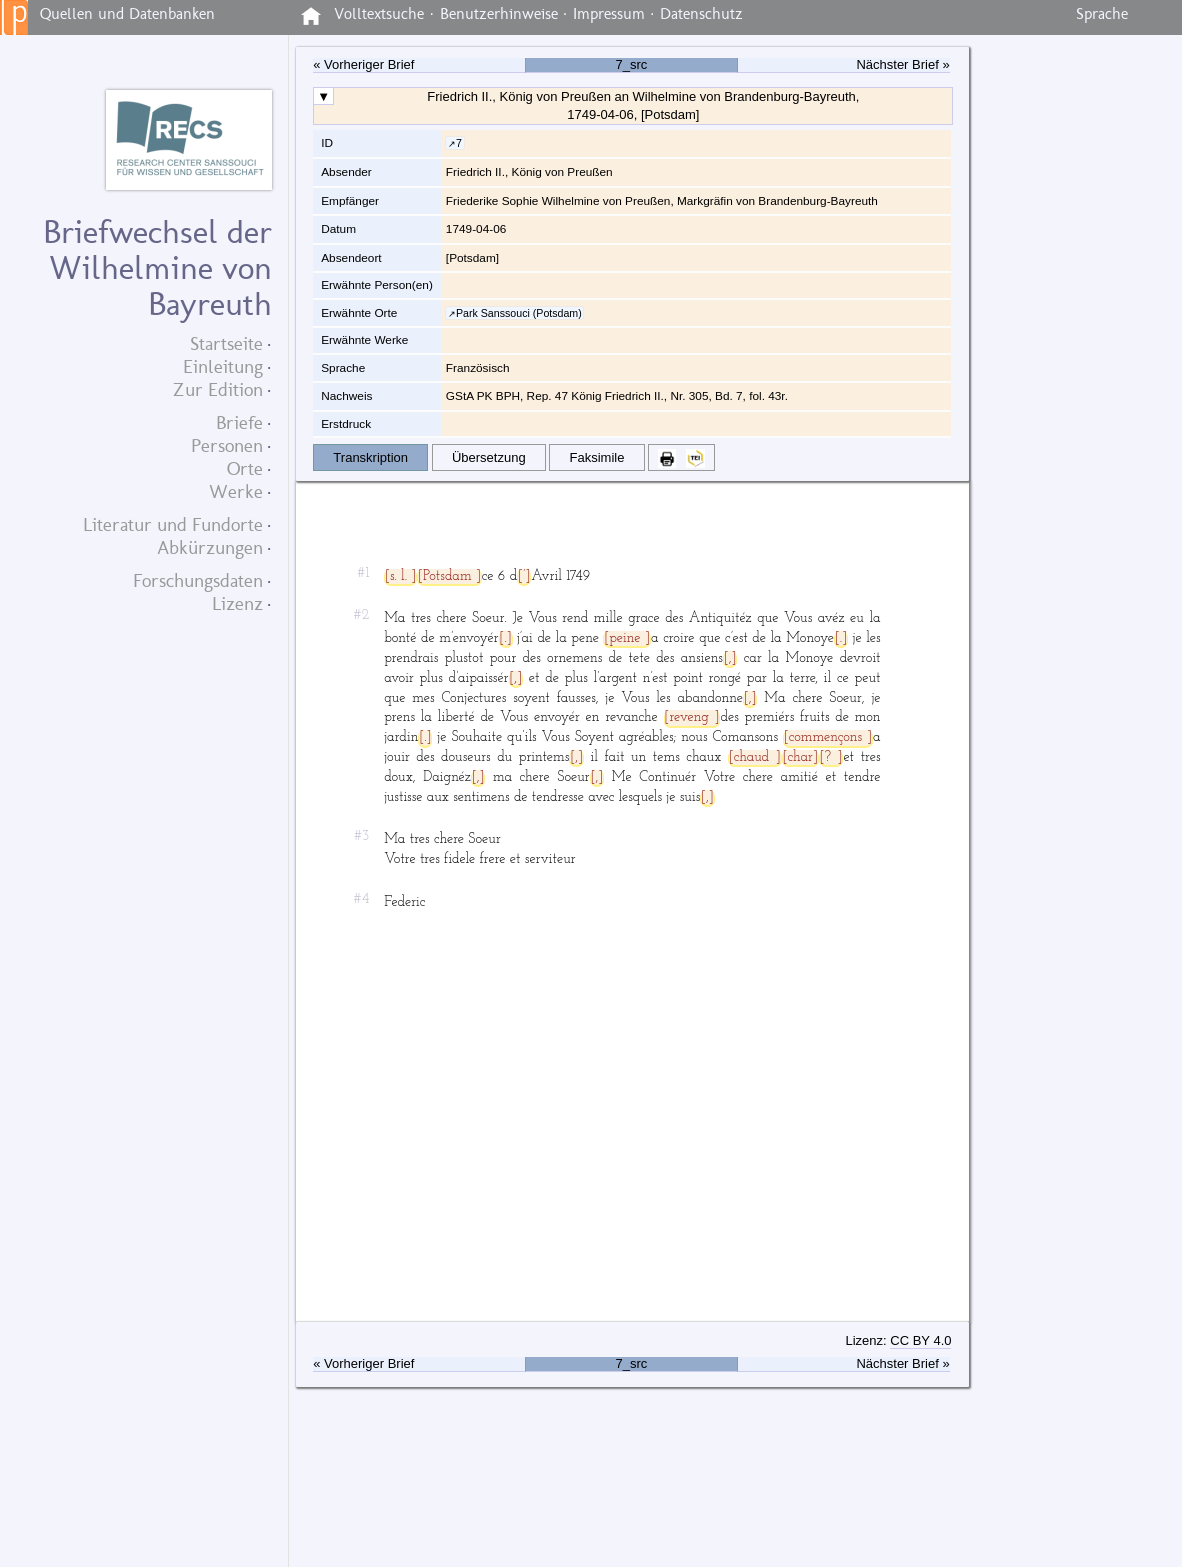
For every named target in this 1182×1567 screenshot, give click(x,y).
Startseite (226, 343)
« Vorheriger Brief (363, 65)
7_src (632, 65)
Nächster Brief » (902, 65)
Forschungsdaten (198, 580)
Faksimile (597, 457)
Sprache (1102, 14)
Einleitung (223, 366)
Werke (236, 491)
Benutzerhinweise (499, 14)
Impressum (609, 14)
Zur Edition (218, 389)
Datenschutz (701, 14)
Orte (245, 468)
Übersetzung (489, 457)
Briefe (239, 422)
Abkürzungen (210, 547)
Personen (227, 445)
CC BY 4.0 (920, 1340)
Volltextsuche (379, 14)
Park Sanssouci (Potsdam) (519, 313)
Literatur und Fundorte (173, 524)
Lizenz (237, 603)
